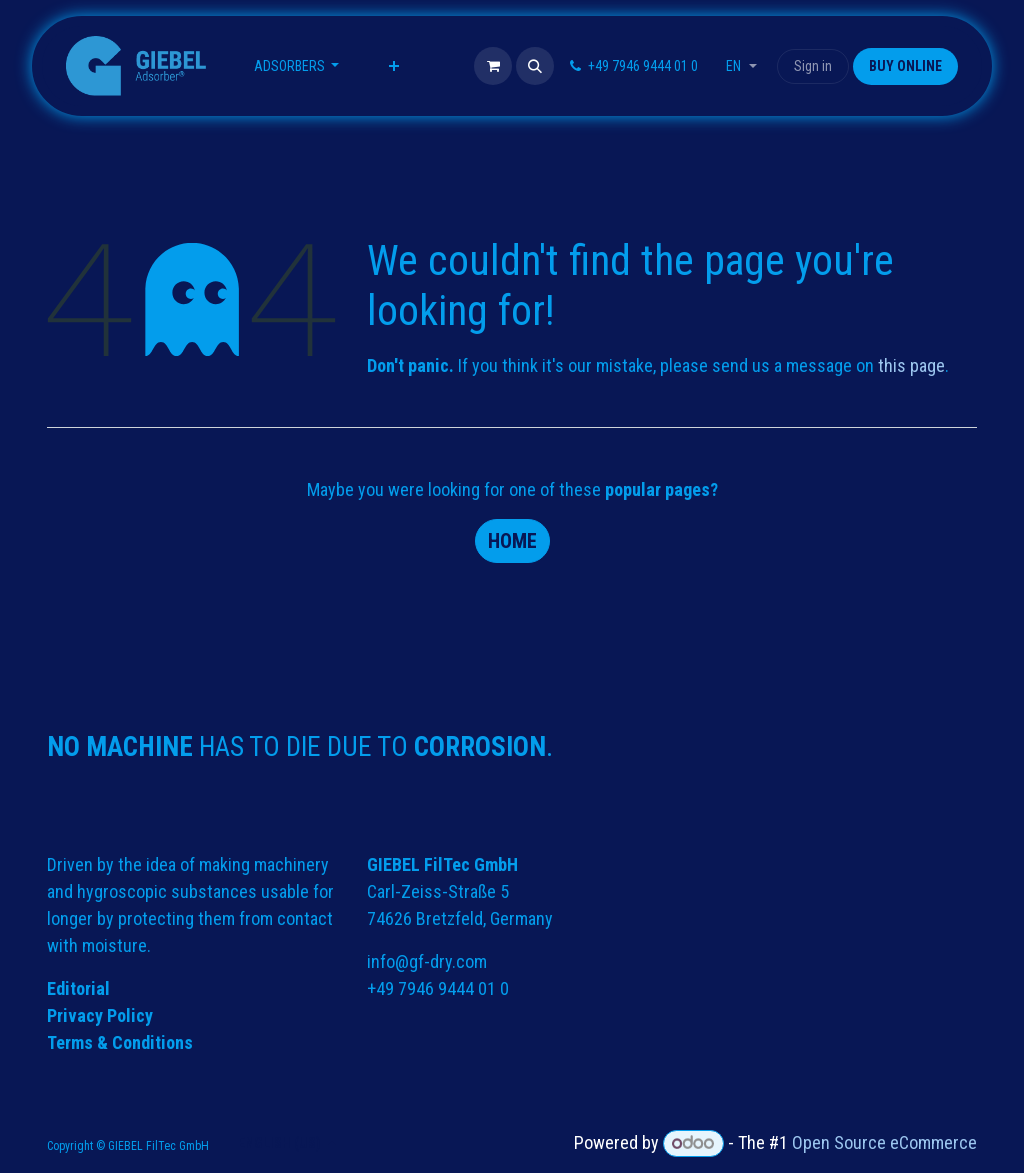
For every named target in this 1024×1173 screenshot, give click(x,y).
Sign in (813, 66)
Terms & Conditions (120, 1042)
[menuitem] (297, 66)
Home (512, 541)
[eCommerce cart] (493, 66)
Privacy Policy (100, 1015)
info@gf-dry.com (427, 961)
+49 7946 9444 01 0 (438, 988)
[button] (535, 66)
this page (911, 365)
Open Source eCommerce (884, 1142)
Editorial (78, 988)
